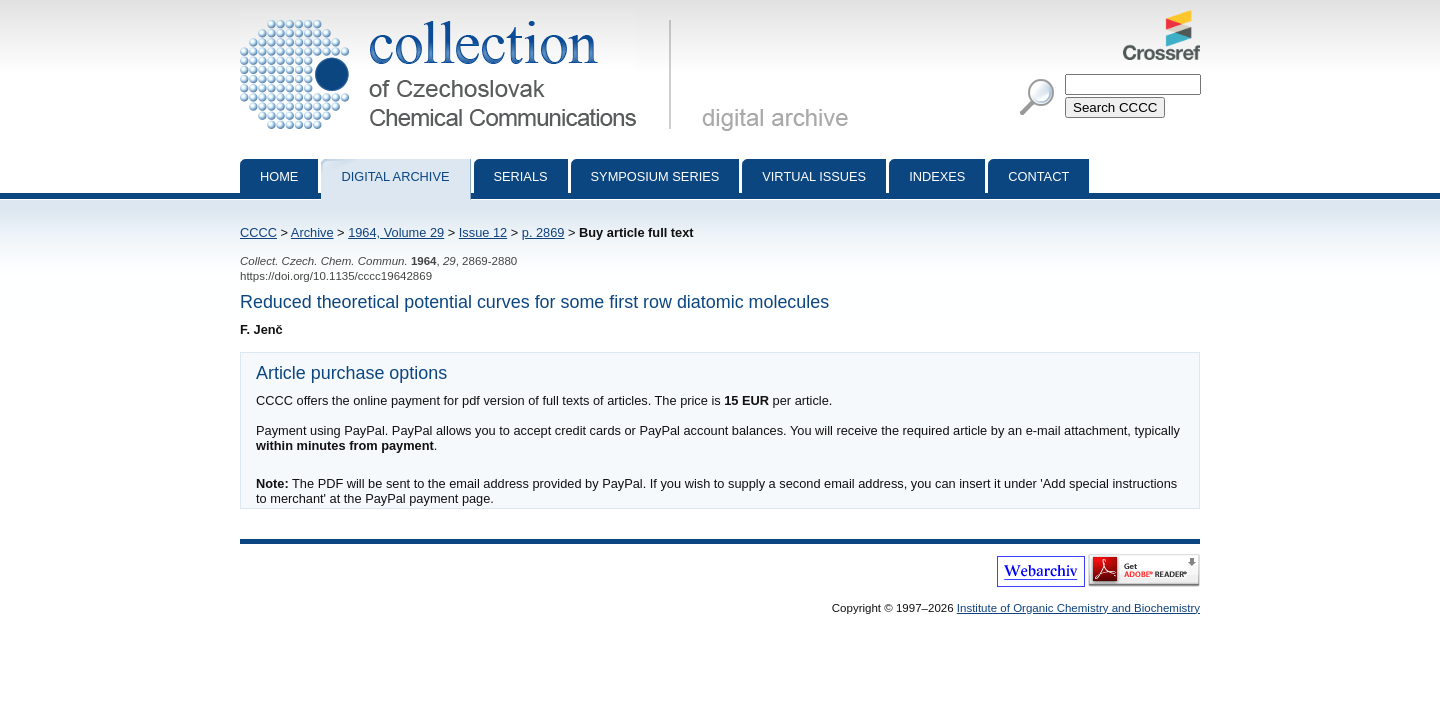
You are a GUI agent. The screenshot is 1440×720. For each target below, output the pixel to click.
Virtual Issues (814, 176)
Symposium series (655, 176)
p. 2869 (543, 232)
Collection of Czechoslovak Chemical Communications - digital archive (459, 18)
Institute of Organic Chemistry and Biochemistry (1078, 608)
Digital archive (395, 176)
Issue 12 (483, 232)
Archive (312, 232)
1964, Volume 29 (396, 232)
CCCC (258, 232)
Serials (521, 176)
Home (279, 176)
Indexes (937, 176)
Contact (1038, 176)
